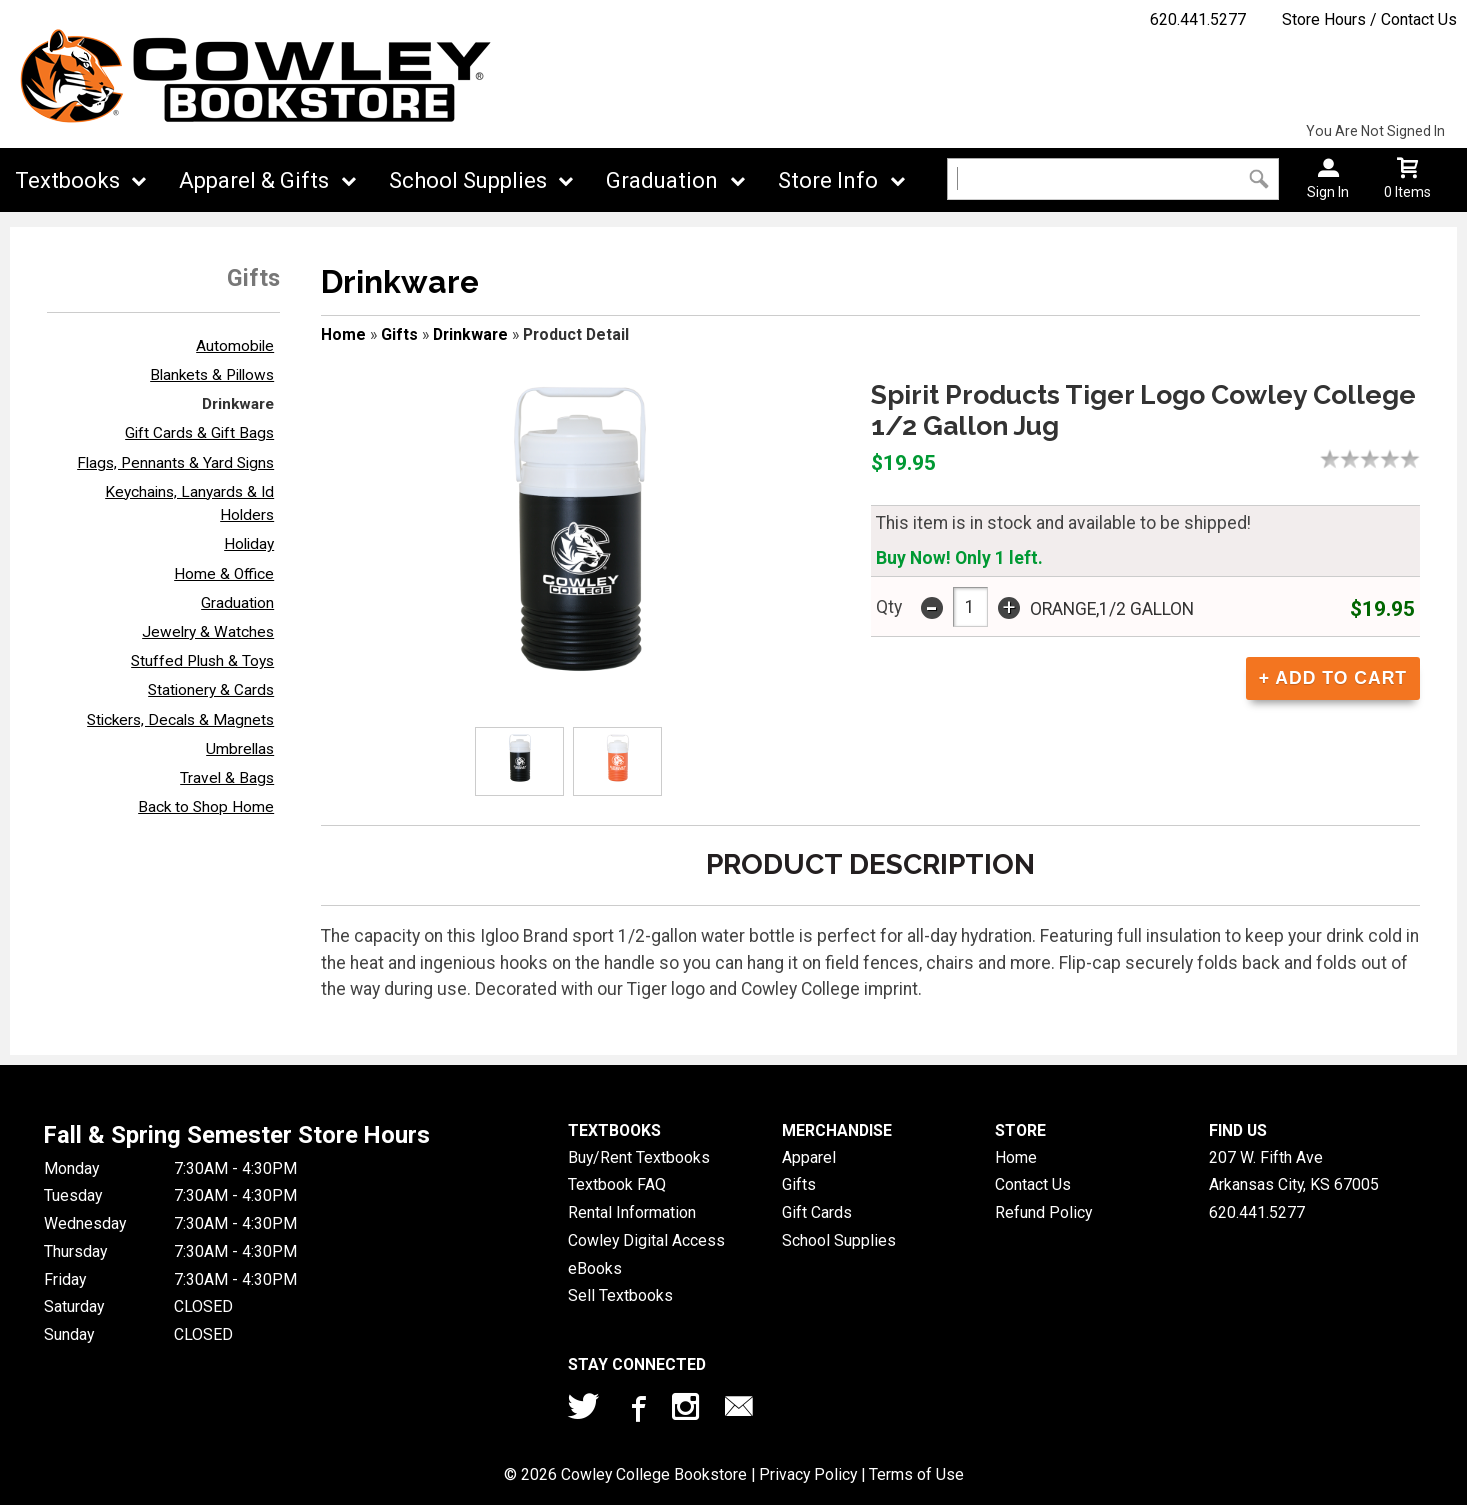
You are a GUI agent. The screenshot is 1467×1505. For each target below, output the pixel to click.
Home (343, 334)
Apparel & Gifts (254, 180)
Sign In (1328, 192)
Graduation (662, 180)
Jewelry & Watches (208, 632)
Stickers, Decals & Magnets (180, 720)
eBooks (595, 1268)
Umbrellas (240, 749)
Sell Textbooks (620, 1295)
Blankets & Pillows (212, 375)
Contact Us (1033, 1184)
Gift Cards (817, 1212)
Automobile (235, 346)
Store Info (828, 180)
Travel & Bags (227, 778)
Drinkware (238, 404)
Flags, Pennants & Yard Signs (175, 463)
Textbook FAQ (617, 1184)
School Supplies (468, 180)
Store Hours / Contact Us (1369, 19)
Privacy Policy (808, 1474)
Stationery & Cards (211, 690)
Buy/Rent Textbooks (639, 1157)
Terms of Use (916, 1474)
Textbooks (67, 180)
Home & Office (224, 574)
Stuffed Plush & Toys (202, 661)
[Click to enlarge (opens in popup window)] (520, 761)
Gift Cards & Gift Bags (199, 433)
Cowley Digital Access (646, 1240)
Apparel (809, 1157)
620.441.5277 (1198, 19)
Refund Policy (1043, 1212)
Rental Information (632, 1212)
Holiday (249, 544)
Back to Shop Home (206, 807)
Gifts (399, 334)
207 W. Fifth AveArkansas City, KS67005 (1294, 1171)
